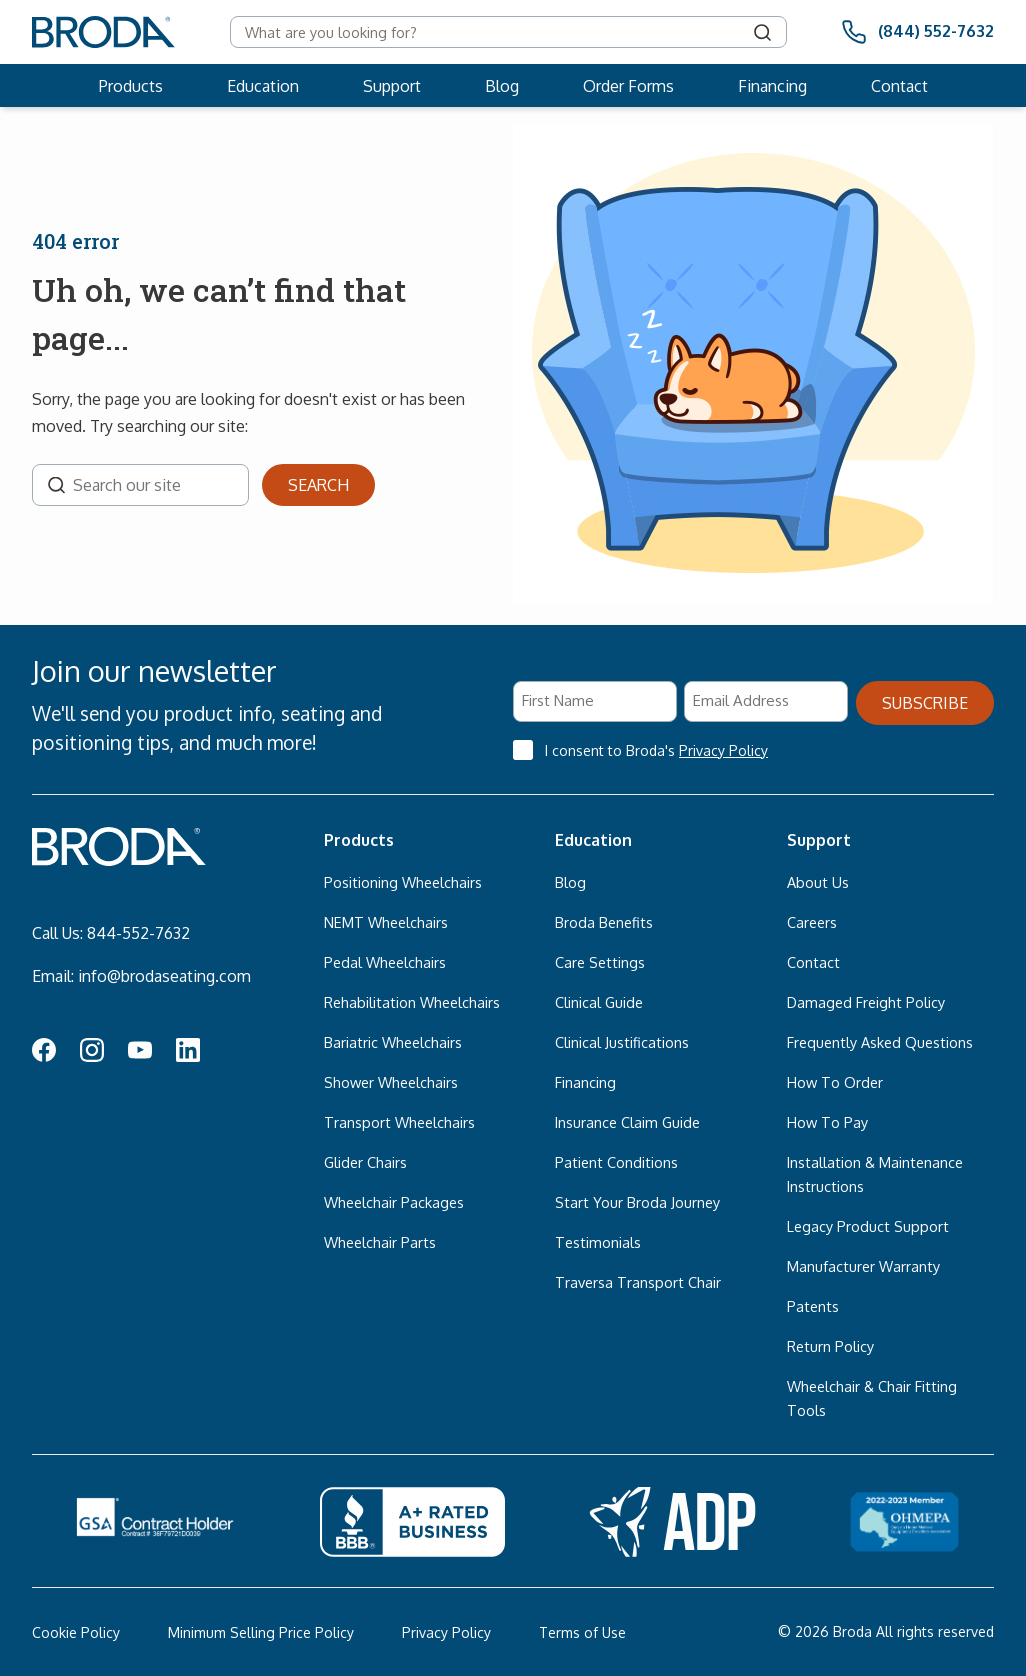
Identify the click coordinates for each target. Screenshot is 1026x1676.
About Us (818, 882)
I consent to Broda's (656, 750)
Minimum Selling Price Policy (261, 1632)
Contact (899, 86)
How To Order (835, 1082)
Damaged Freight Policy (866, 1002)
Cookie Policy (76, 1632)
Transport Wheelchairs (399, 1122)
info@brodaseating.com (164, 976)
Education (263, 86)
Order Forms (628, 86)
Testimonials (598, 1242)
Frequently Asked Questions (880, 1042)
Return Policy (830, 1346)
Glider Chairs (365, 1162)
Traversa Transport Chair (638, 1282)
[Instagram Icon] (92, 1053)
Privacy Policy (723, 750)
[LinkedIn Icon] (188, 1053)
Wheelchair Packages (394, 1202)
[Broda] (103, 32)
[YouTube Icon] (140, 1053)
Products (131, 86)
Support (392, 86)
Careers (812, 922)
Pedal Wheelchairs (385, 962)
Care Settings (600, 962)
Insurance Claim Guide (627, 1122)
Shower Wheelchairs (391, 1082)
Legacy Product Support (868, 1226)
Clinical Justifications (622, 1042)
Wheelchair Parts (380, 1242)
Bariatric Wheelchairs (393, 1042)
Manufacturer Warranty (863, 1266)
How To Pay (827, 1122)
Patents (813, 1306)
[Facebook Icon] (44, 1053)
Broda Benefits (604, 922)
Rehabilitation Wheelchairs (412, 1002)
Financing (772, 86)
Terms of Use (582, 1632)
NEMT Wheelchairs (386, 922)
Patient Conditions (616, 1162)
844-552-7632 (138, 933)
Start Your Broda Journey (637, 1202)
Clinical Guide (599, 1002)
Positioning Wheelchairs (403, 882)
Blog (502, 86)
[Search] (762, 32)
